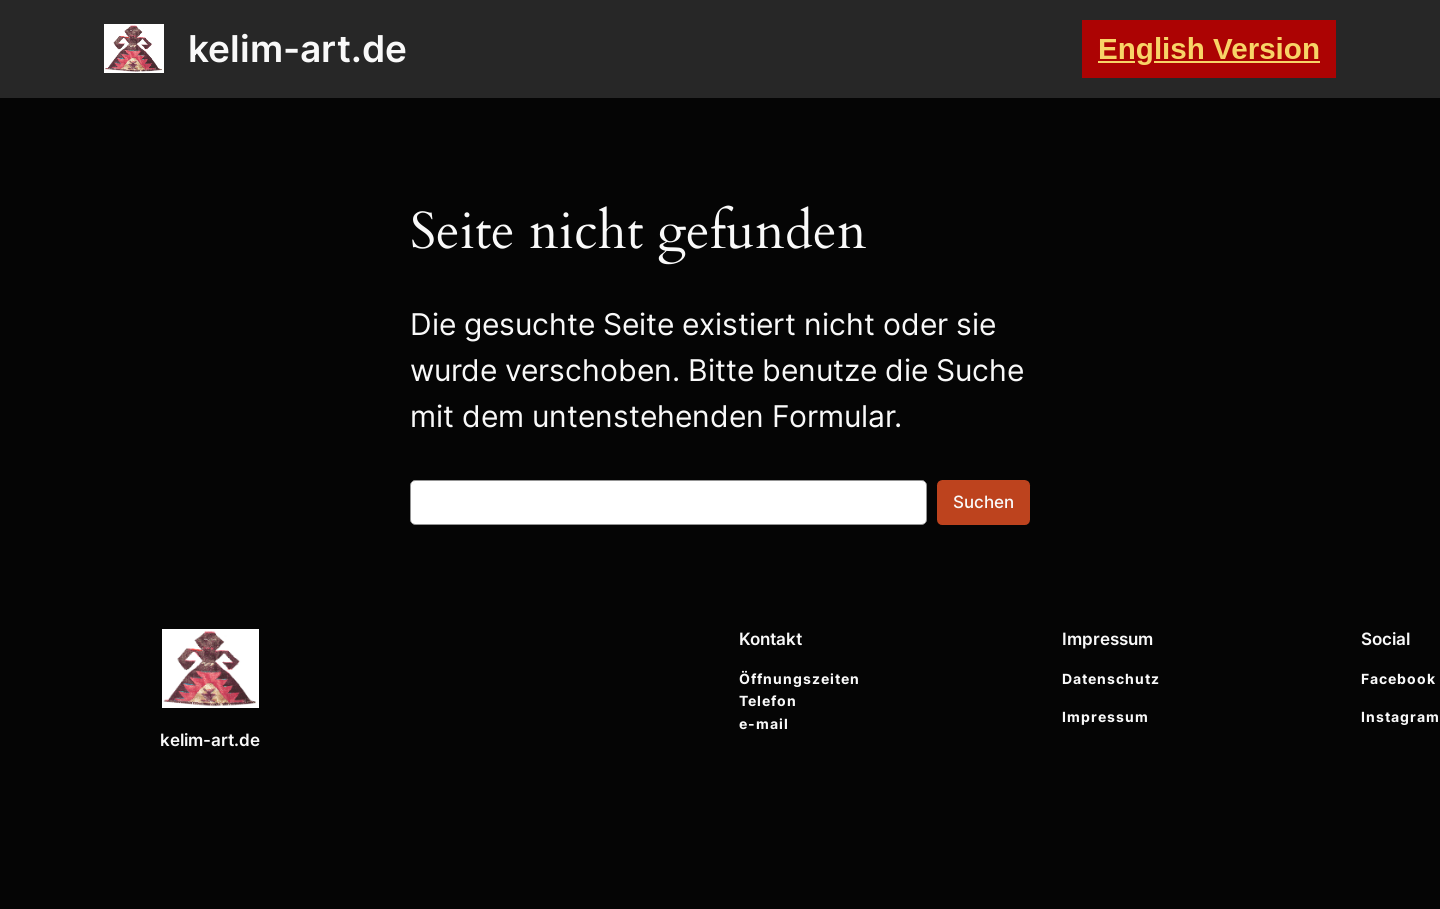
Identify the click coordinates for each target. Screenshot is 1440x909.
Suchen (983, 502)
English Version (1209, 48)
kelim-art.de (297, 48)
